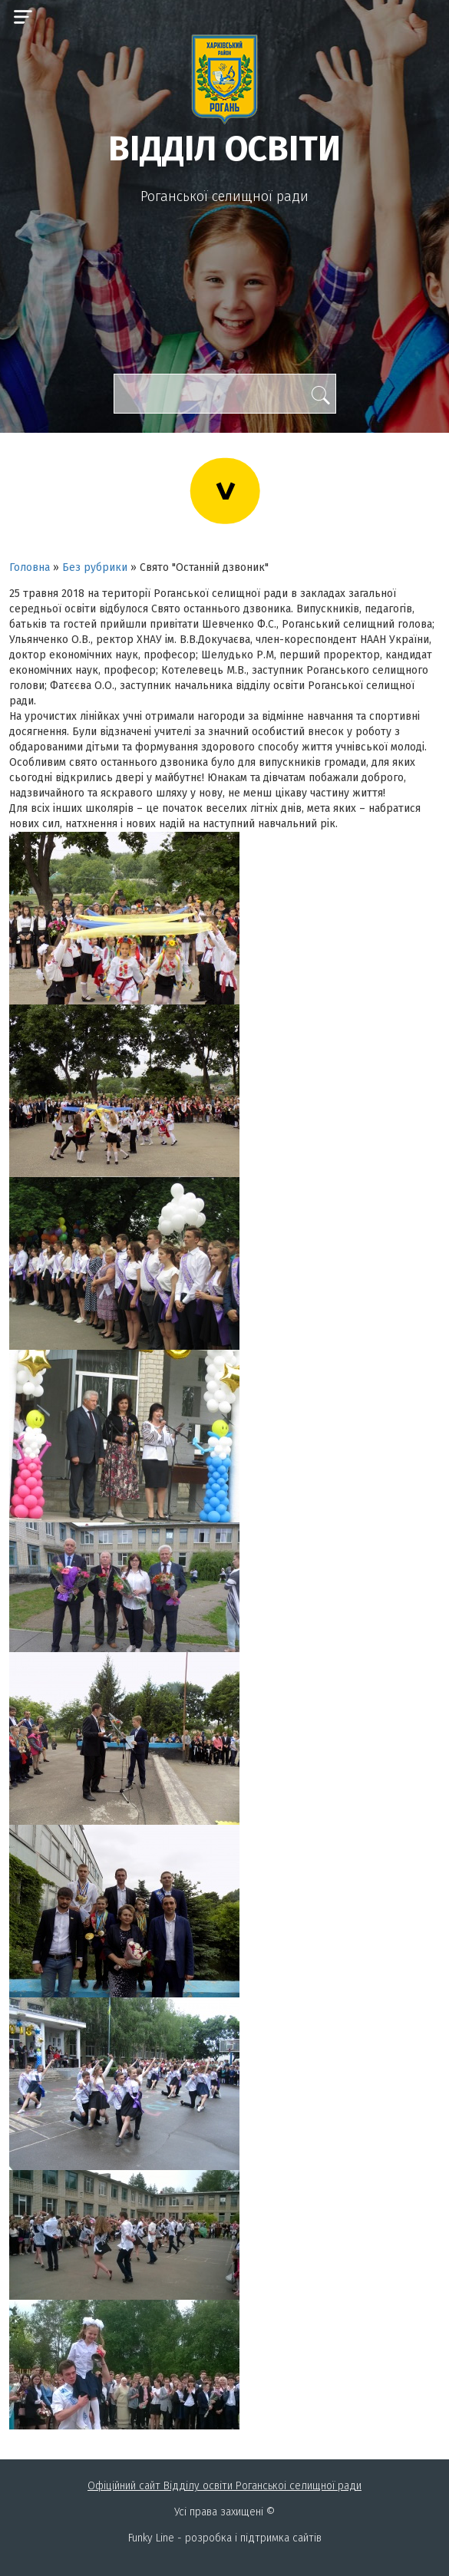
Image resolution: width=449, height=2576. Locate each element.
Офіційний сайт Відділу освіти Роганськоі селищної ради (224, 2485)
